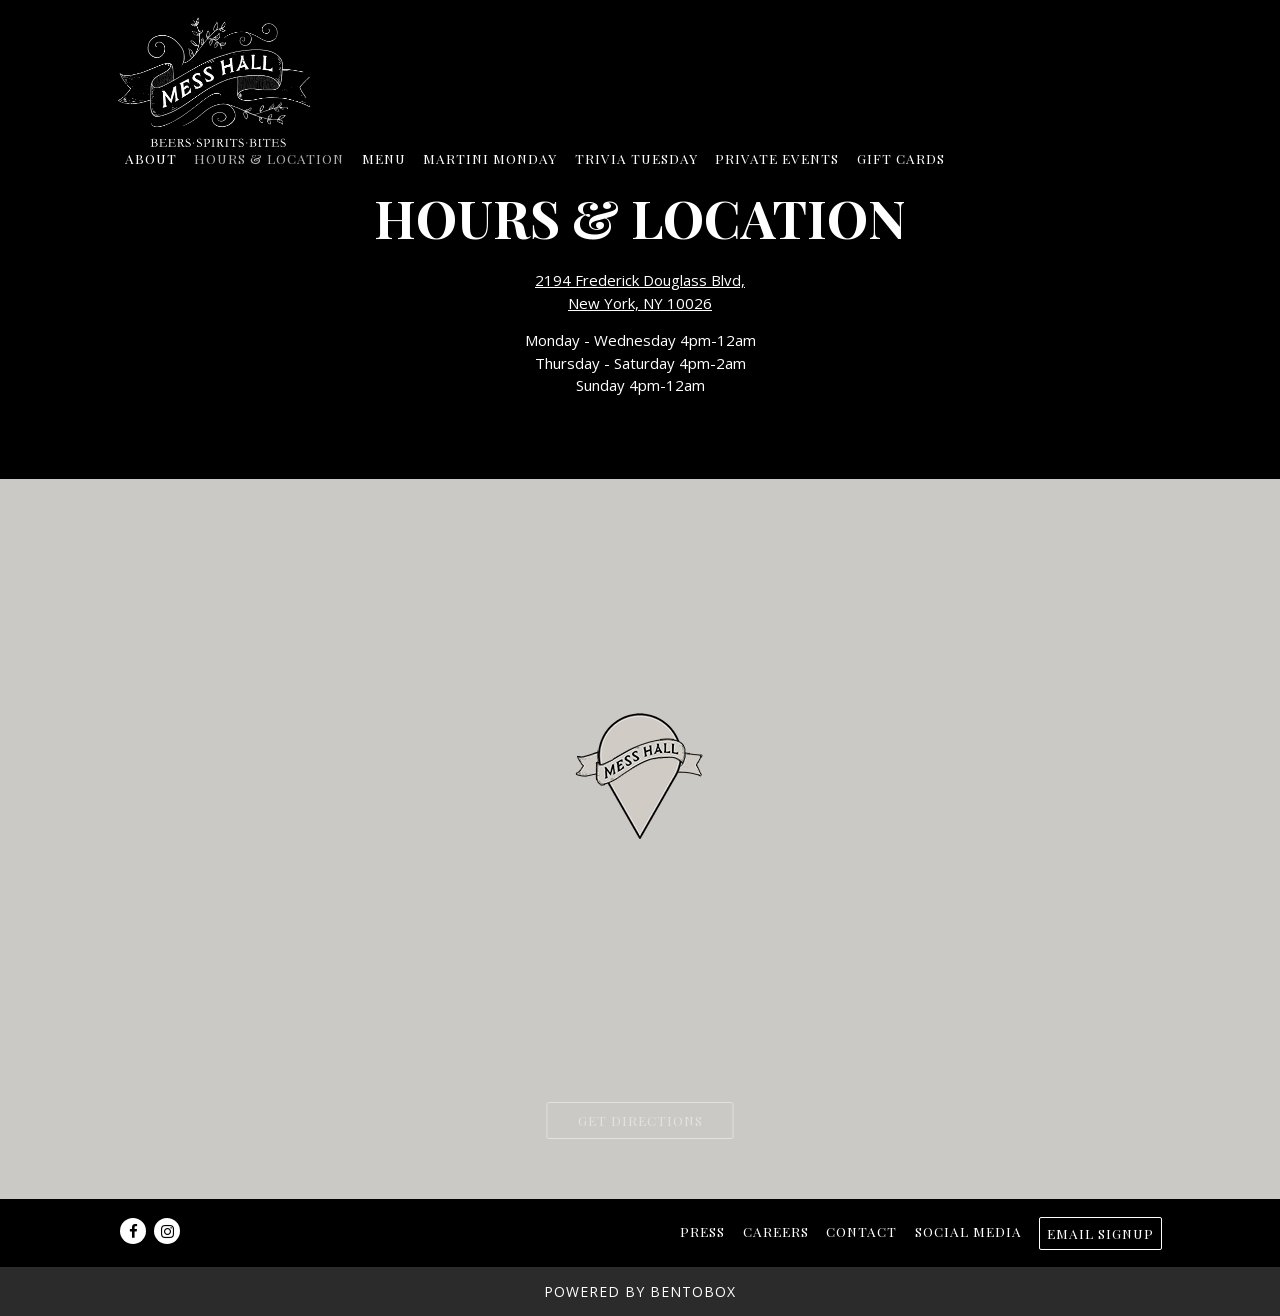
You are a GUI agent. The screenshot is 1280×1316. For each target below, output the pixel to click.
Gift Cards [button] (901, 158)
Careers (776, 1231)
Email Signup (1100, 1233)
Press (702, 1231)
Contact (861, 1231)
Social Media (968, 1231)
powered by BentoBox (640, 1291)
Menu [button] (384, 158)
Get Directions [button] (640, 1120)
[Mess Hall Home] (223, 80)
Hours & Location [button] (269, 158)
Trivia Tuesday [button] (636, 158)
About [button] (151, 158)
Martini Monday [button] (490, 158)
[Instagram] (167, 1231)
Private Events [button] (777, 158)
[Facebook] (133, 1231)
